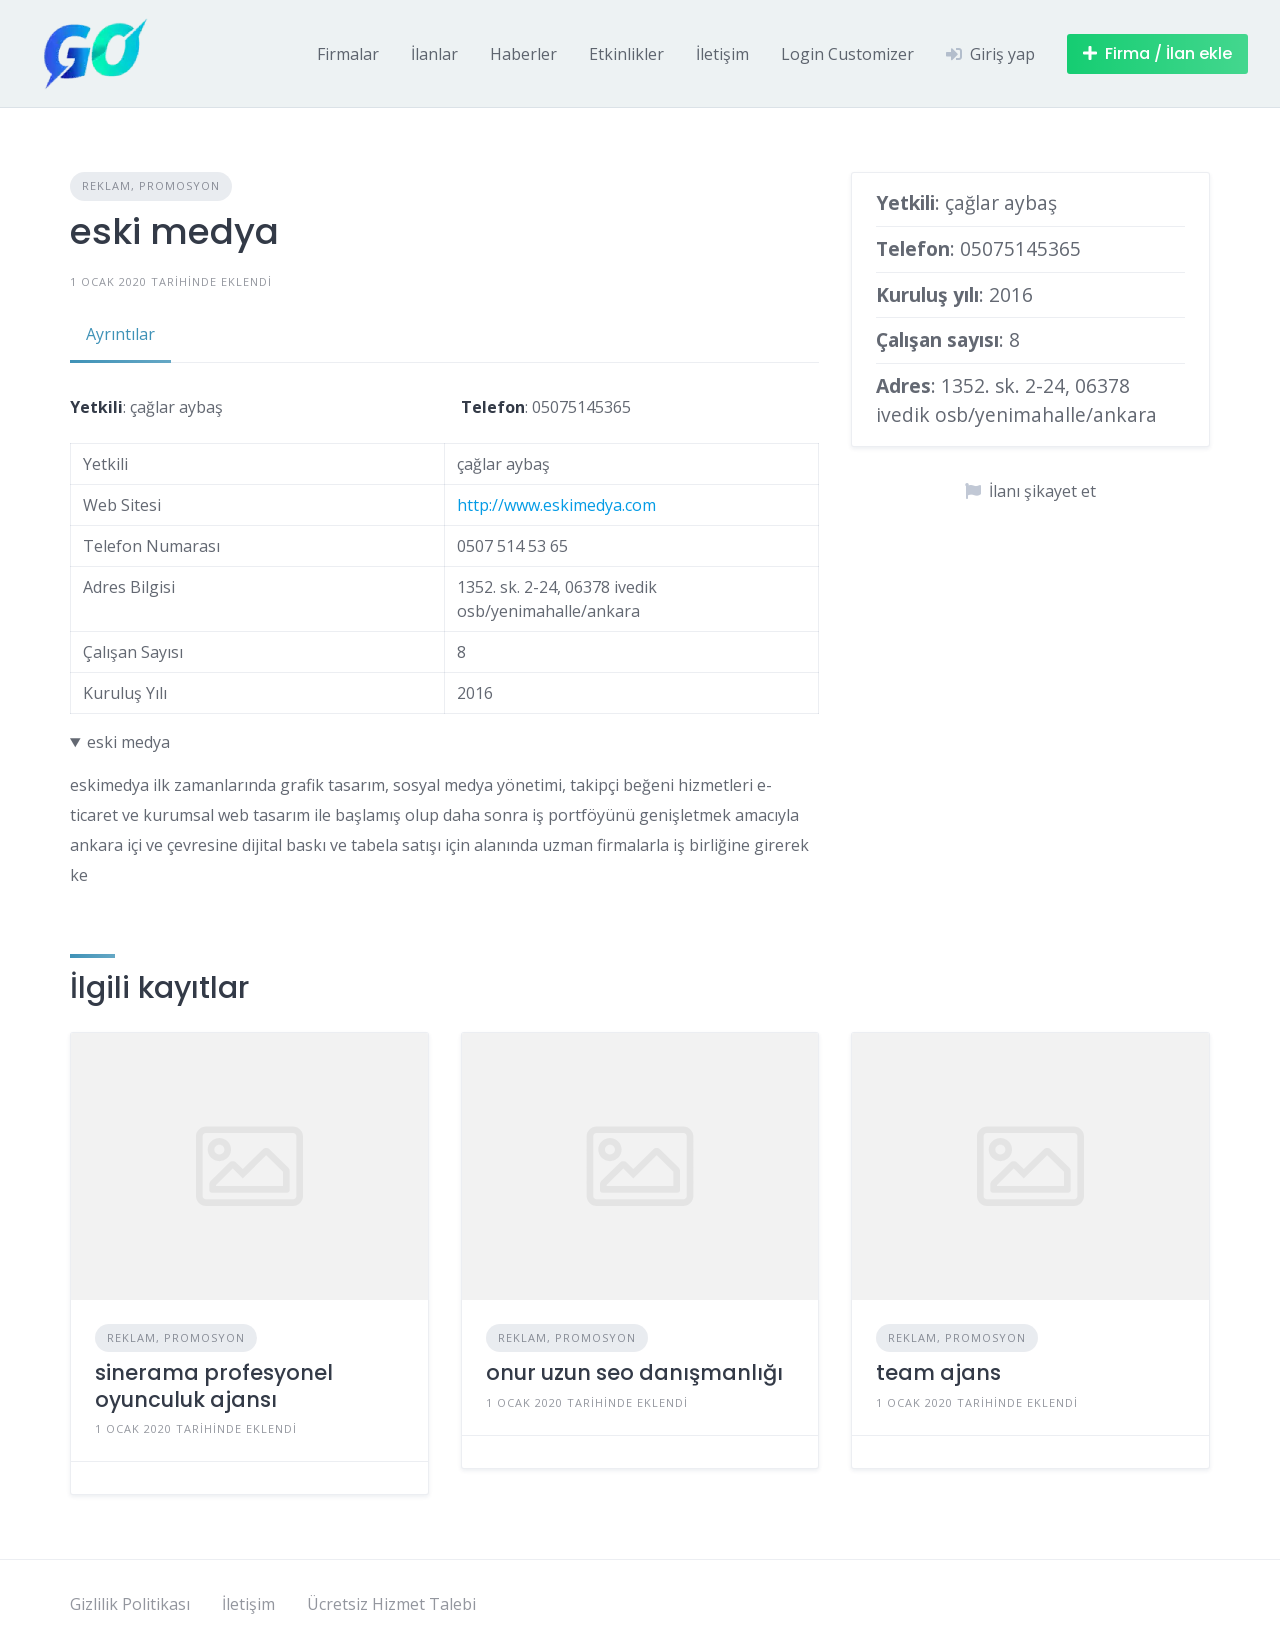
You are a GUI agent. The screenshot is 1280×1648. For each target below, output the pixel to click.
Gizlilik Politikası (130, 1604)
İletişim (722, 54)
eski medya (128, 742)
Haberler (523, 54)
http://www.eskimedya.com (556, 505)
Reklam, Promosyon (151, 185)
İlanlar (434, 54)
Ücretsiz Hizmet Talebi (391, 1604)
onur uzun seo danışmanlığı (634, 1372)
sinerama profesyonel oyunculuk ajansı (214, 1385)
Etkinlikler (626, 54)
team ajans (938, 1372)
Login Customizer (847, 54)
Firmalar (348, 54)
